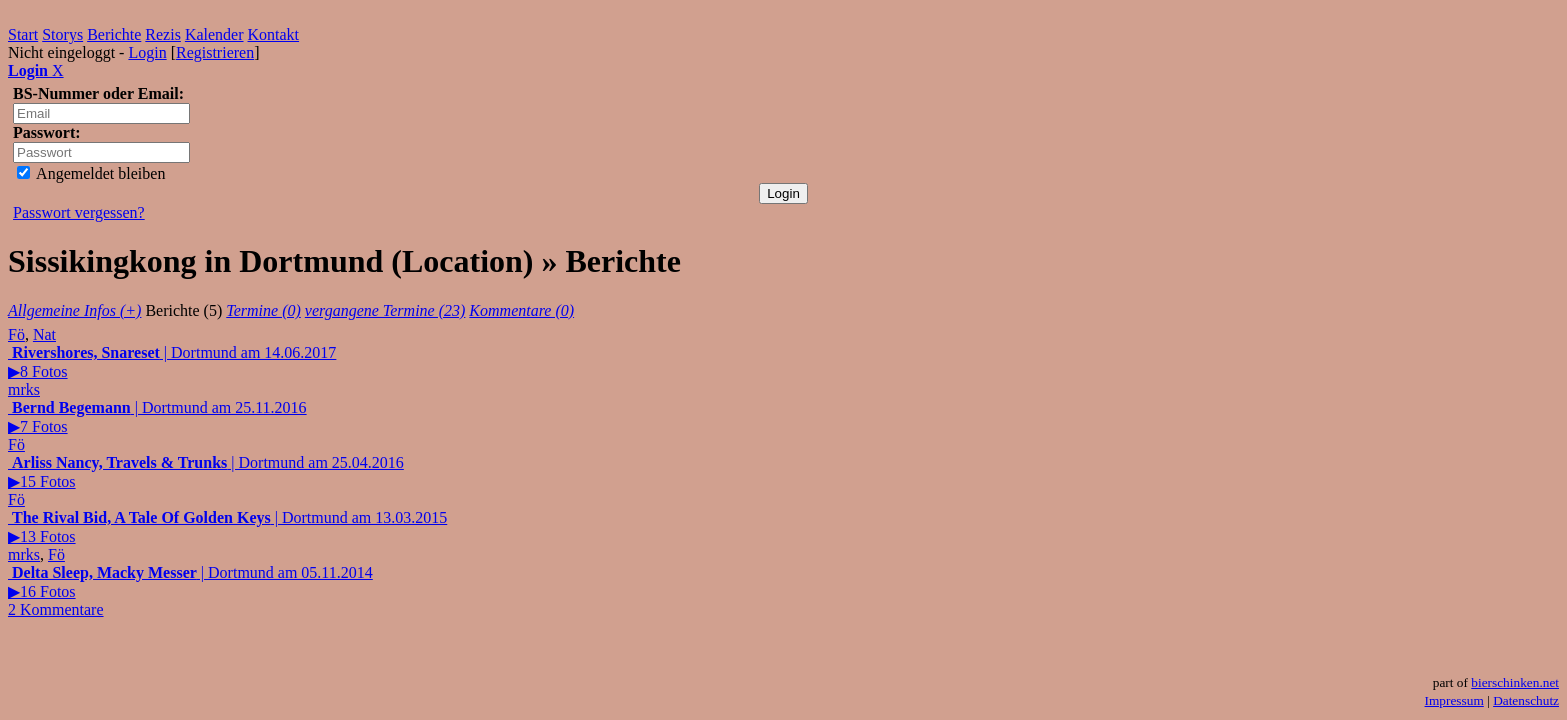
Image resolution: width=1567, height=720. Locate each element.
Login (147, 52)
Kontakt (274, 34)
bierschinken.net (1515, 682)
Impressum (1454, 700)
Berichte (114, 34)
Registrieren (215, 52)
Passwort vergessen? (79, 212)
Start (23, 34)
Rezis (163, 34)
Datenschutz (1526, 700)
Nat (44, 334)
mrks (24, 389)
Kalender (214, 34)
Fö (16, 334)
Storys (62, 34)
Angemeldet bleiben (91, 173)
